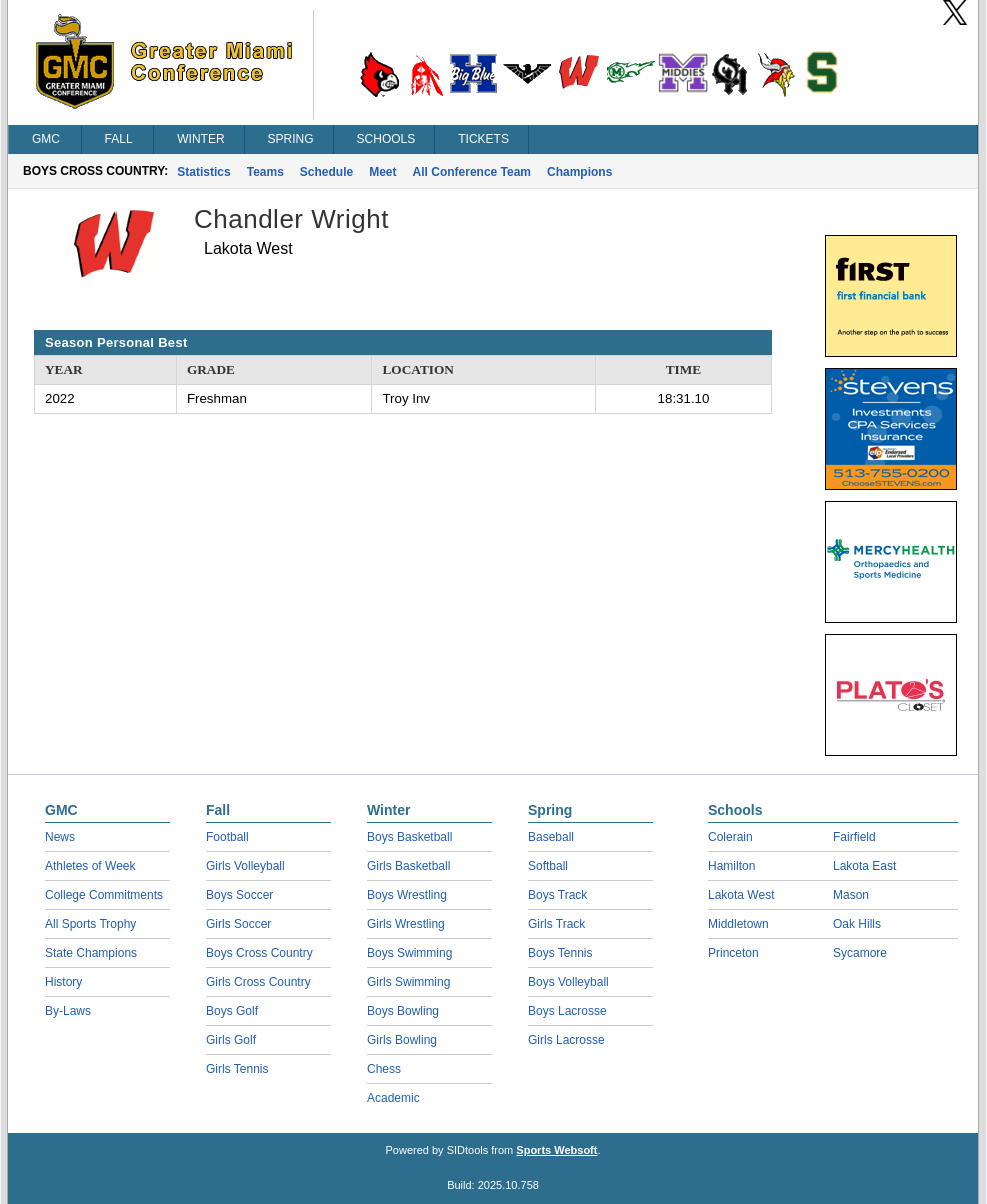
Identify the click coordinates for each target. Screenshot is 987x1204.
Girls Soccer (238, 924)
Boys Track (557, 895)
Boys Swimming (409, 953)
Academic (393, 1098)
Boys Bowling (403, 1011)
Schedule (326, 172)
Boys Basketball (409, 837)
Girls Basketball (408, 866)
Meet (382, 172)
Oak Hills (857, 924)
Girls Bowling (402, 1040)
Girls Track (556, 924)
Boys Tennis (560, 953)
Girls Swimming (408, 982)
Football (227, 837)
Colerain (730, 837)
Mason (851, 895)
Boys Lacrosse (567, 1011)
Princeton (733, 953)
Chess (384, 1069)
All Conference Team (472, 172)
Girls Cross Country (258, 982)
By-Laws (68, 1011)
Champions (579, 172)
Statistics (203, 172)
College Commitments (104, 895)
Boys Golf (232, 1011)
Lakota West (741, 895)
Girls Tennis (237, 1069)
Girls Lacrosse (566, 1040)
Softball (548, 866)
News (60, 837)
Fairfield (854, 837)
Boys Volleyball (568, 982)
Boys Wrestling (407, 895)
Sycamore (860, 953)
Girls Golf (231, 1040)
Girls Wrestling (406, 924)
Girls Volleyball (245, 866)
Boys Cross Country (259, 953)
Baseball (551, 837)
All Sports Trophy (90, 924)
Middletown (738, 924)
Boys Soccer (239, 895)
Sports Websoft (556, 1150)
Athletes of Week (90, 866)
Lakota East (864, 866)
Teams (265, 172)
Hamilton (731, 866)
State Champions (91, 953)
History (63, 982)
